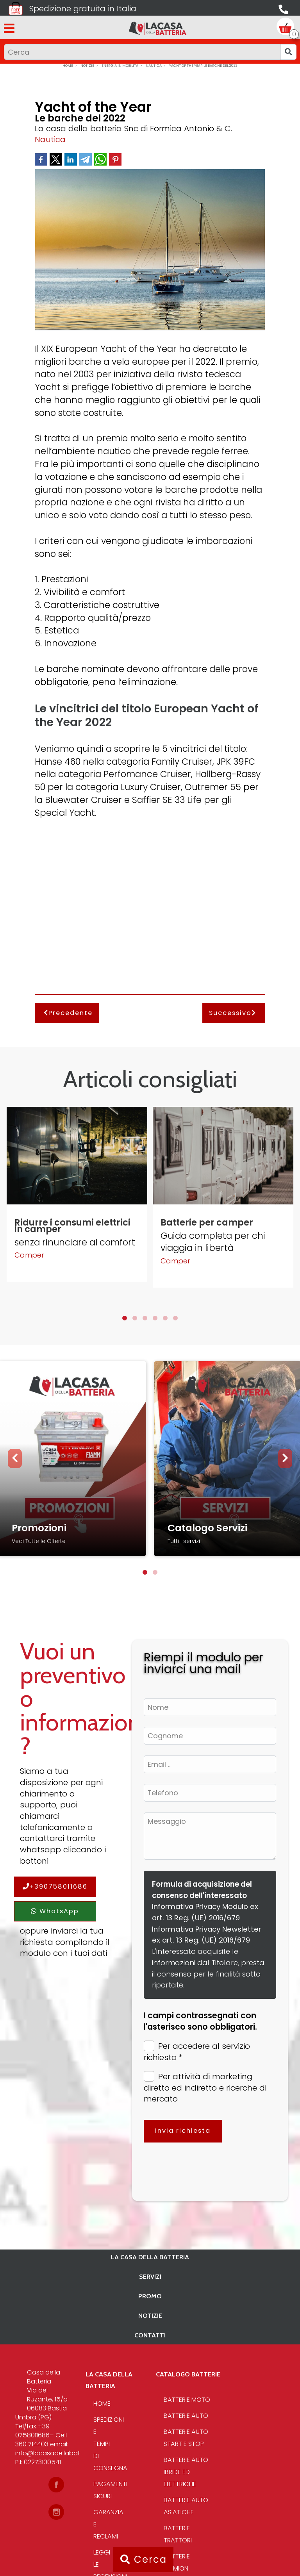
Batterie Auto (186, 2415)
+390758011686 (55, 1886)
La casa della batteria (150, 2257)
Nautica (50, 139)
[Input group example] (142, 52)
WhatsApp (55, 1911)
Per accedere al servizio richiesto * (197, 2052)
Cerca (143, 2559)
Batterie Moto (187, 2399)
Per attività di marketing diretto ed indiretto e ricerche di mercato (205, 2087)
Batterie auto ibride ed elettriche (186, 2472)
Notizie (150, 2315)
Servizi (150, 2276)
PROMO (150, 2296)
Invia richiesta (183, 2130)
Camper (29, 1255)
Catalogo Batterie (188, 2374)
